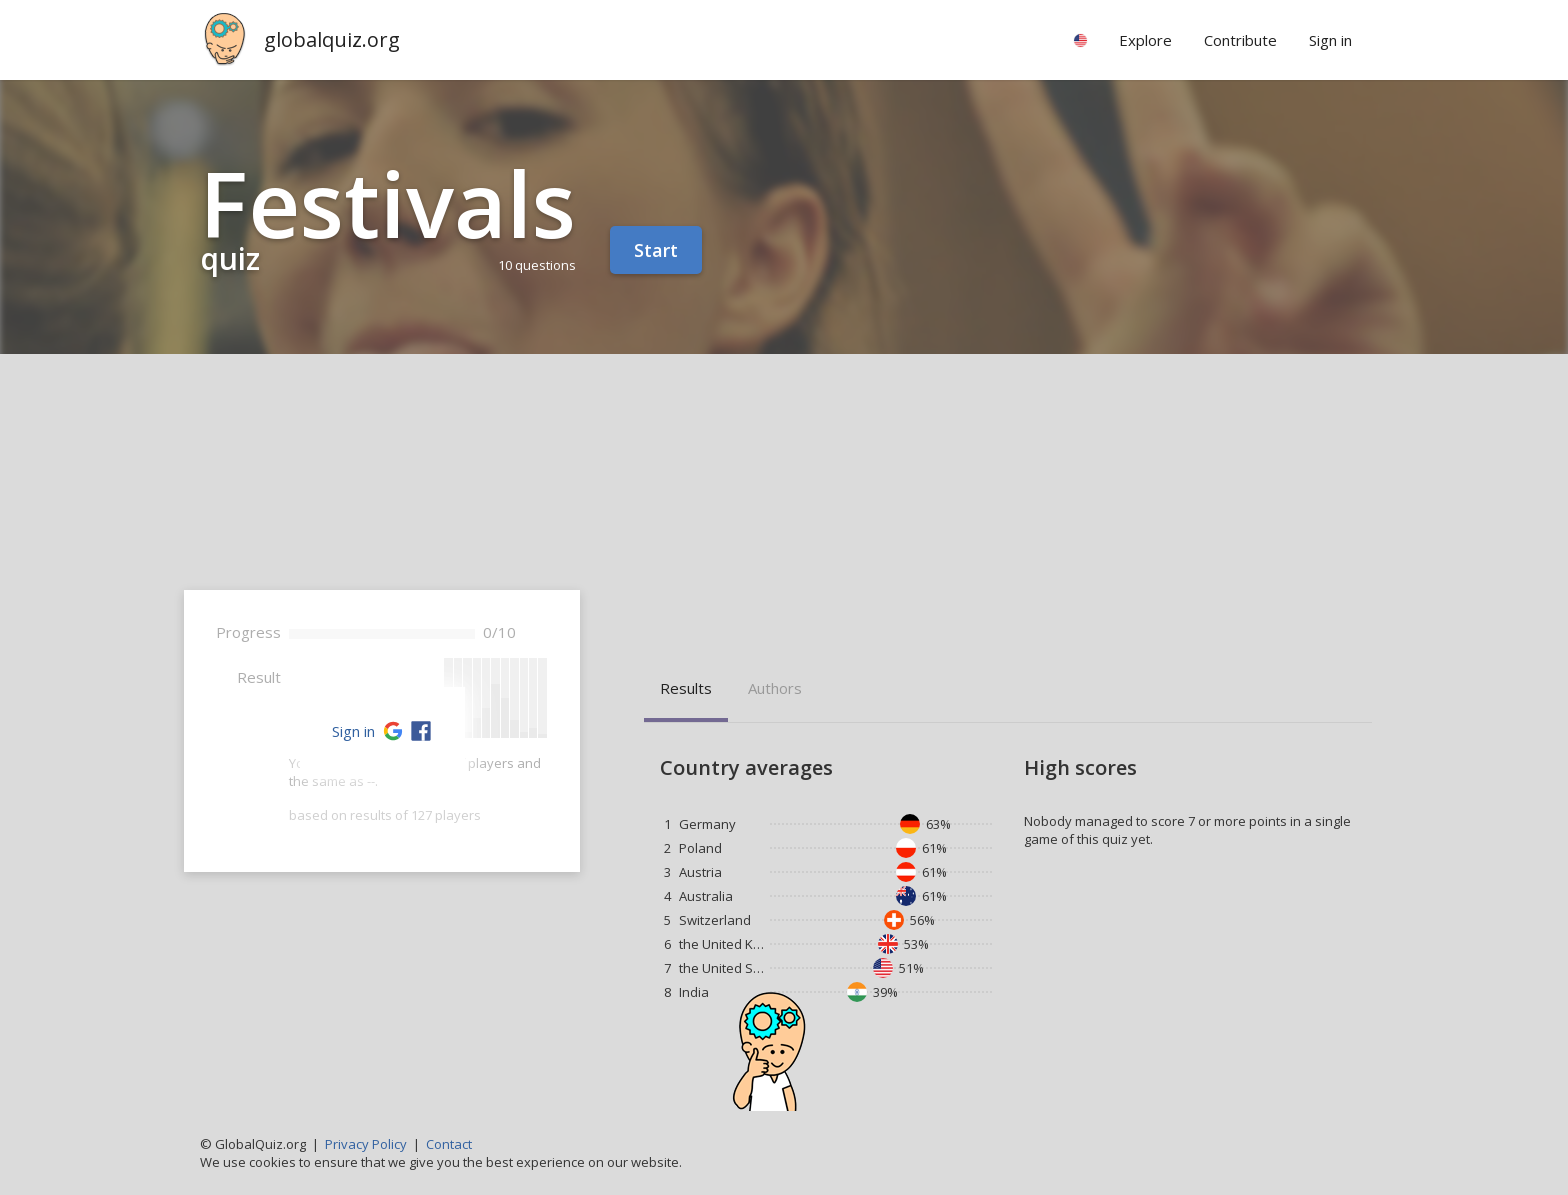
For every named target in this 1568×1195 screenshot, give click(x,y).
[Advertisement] (784, 504)
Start (656, 250)
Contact (449, 1144)
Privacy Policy (366, 1144)
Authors (775, 688)
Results (686, 688)
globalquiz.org (332, 39)
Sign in (353, 731)
